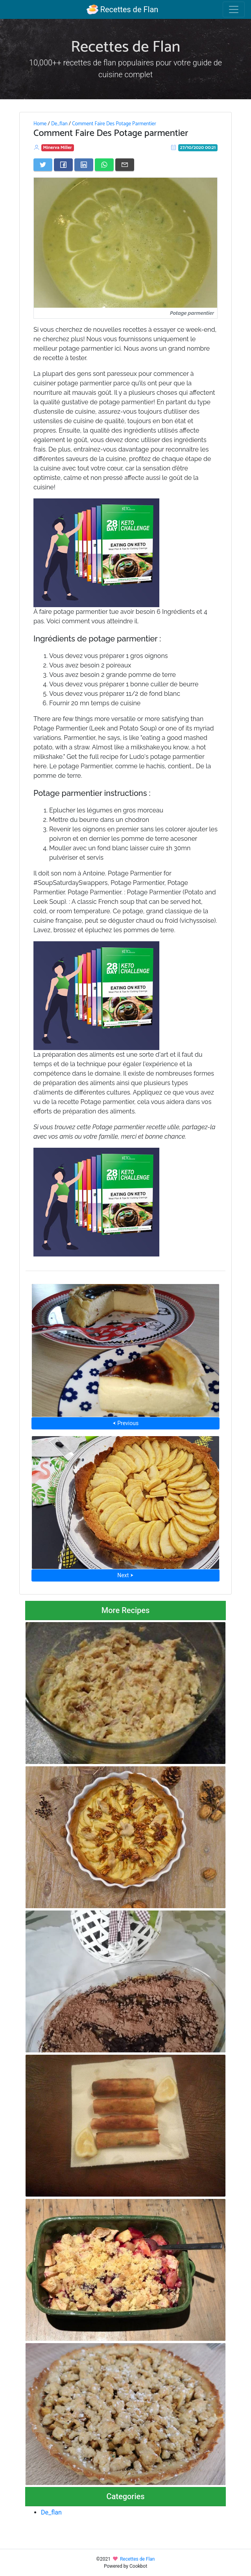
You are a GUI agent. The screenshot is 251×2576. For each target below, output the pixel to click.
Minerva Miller (57, 147)
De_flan (59, 123)
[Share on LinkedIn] (83, 164)
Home (39, 123)
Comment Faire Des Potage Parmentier (114, 123)
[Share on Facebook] (63, 164)
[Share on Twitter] (42, 164)
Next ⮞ (125, 1575)
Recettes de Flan (123, 9)
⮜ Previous (125, 1423)
